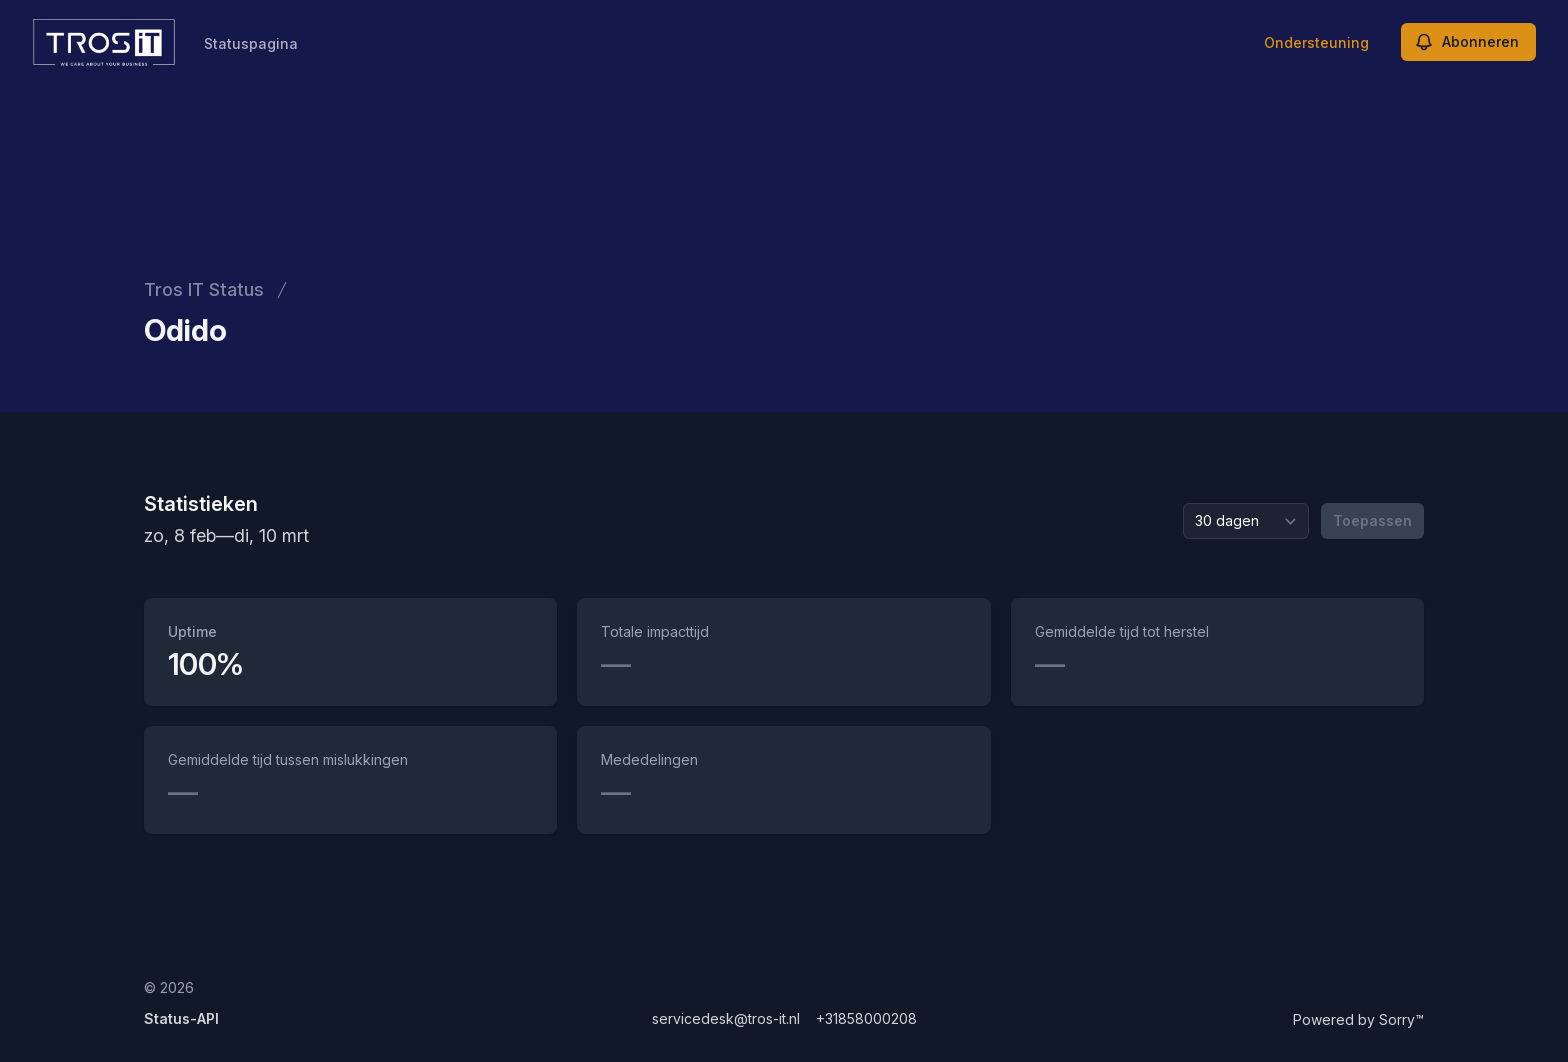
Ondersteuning (1316, 42)
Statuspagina (251, 43)
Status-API (181, 1018)
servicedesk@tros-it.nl (726, 1018)
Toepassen (1372, 520)
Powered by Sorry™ (1358, 1019)
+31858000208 (866, 1018)
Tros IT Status (204, 289)
